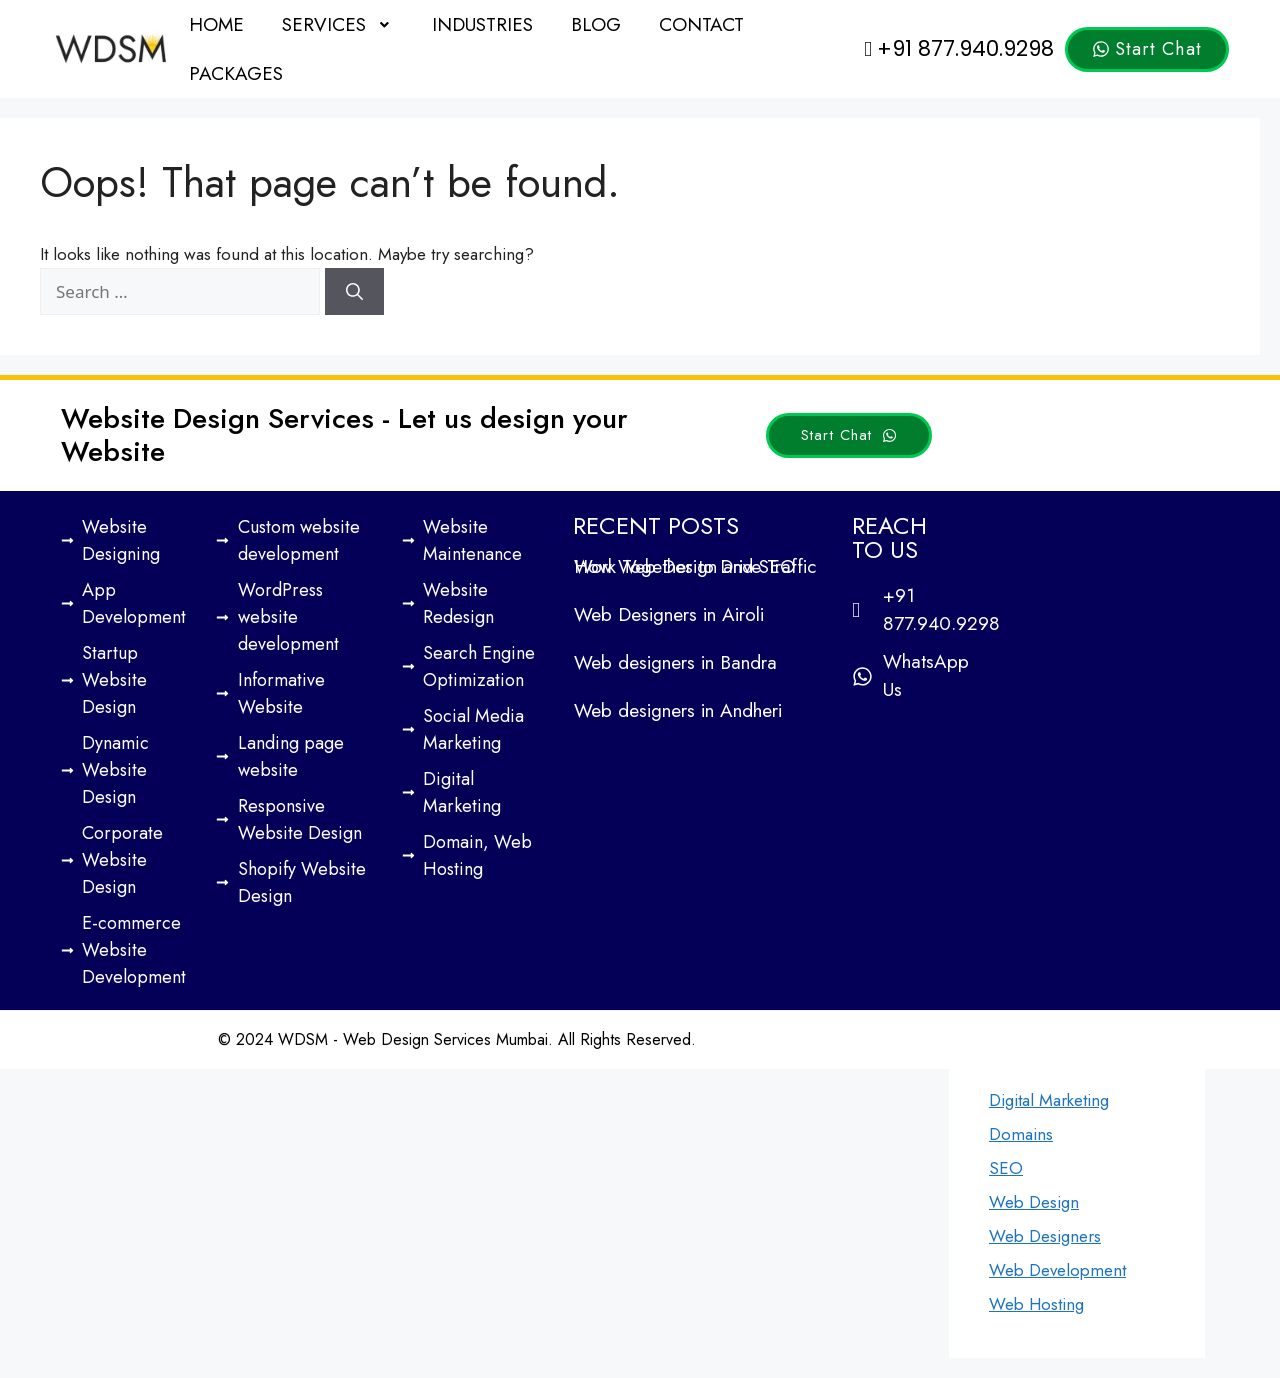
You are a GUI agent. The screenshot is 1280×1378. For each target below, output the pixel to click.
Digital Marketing (1049, 1100)
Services (338, 24)
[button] (338, 24)
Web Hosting (1036, 1304)
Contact (701, 24)
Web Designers (1045, 1236)
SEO (1006, 1168)
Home (216, 24)
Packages (236, 73)
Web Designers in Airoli (669, 614)
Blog (596, 24)
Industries (482, 24)
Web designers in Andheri (678, 710)
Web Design (1034, 1202)
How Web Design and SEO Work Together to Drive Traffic (695, 566)
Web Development (1057, 1270)
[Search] (354, 292)
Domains (1021, 1134)
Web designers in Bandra (675, 662)
